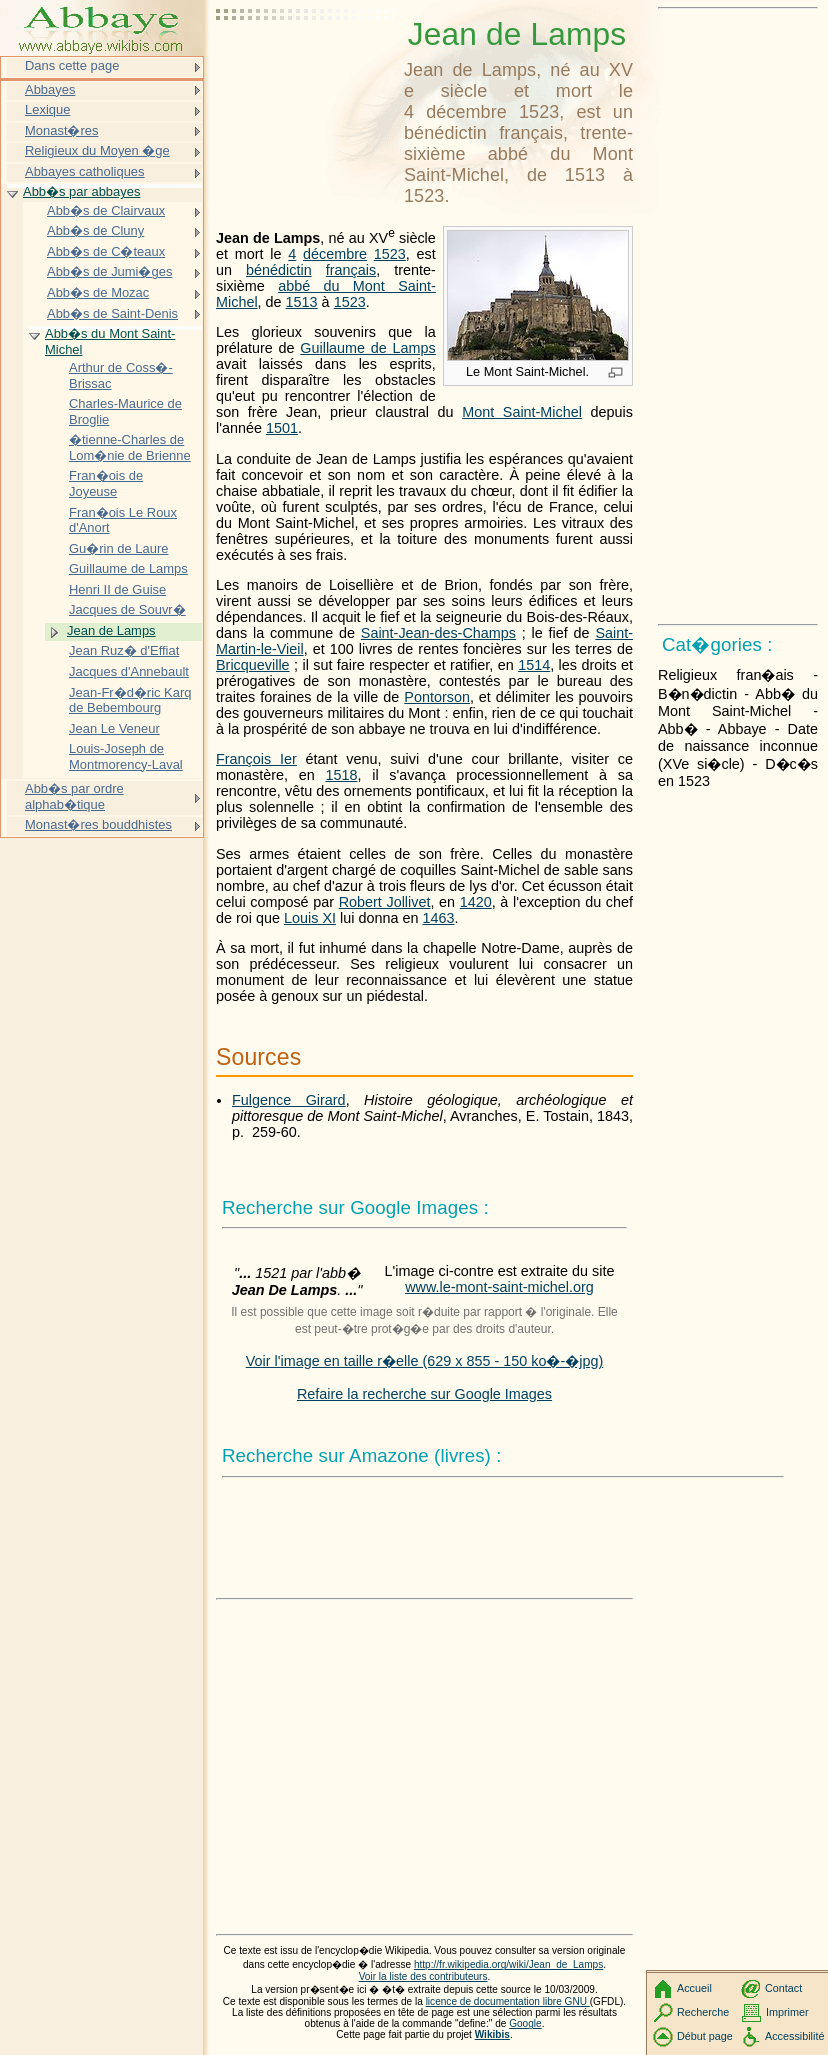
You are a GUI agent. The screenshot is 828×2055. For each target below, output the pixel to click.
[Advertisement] (306, 65)
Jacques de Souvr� (127, 609)
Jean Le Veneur (114, 728)
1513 (302, 302)
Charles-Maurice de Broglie (125, 411)
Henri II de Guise (117, 589)
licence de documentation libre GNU (508, 2001)
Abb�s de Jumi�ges (109, 271)
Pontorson (437, 697)
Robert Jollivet (385, 902)
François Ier (256, 759)
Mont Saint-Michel (522, 412)
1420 (476, 902)
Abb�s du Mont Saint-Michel (110, 341)
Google (525, 2023)
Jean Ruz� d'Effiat (124, 650)
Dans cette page (72, 65)
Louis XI (310, 918)
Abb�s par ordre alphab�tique (74, 796)
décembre (335, 254)
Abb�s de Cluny (95, 230)
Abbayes (50, 89)
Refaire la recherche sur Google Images (424, 1394)
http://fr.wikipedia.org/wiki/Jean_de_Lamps (508, 1964)
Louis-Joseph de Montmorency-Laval (126, 756)
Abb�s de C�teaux (106, 251)
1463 (438, 918)
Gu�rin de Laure (118, 548)
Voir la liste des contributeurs (423, 1976)
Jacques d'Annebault (129, 671)
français (351, 270)
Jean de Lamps (111, 630)
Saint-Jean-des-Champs (438, 633)
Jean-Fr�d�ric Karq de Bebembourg (130, 700)
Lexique (47, 109)
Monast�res (61, 130)
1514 (534, 665)
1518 (341, 775)
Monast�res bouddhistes (98, 824)
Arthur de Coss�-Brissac (121, 375)
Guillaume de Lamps (368, 348)
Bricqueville (253, 665)
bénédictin (279, 270)
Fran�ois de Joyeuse (106, 483)
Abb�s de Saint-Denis (112, 313)
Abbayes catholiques (85, 171)
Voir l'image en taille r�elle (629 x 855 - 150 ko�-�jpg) (425, 1361)
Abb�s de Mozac (98, 292)
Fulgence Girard (289, 1100)
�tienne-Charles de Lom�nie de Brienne (130, 447)
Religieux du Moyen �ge (97, 150)
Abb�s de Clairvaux (106, 210)
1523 (390, 254)
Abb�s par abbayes (81, 191)
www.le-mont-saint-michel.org (499, 1287)
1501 (282, 428)
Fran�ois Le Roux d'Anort (123, 520)
